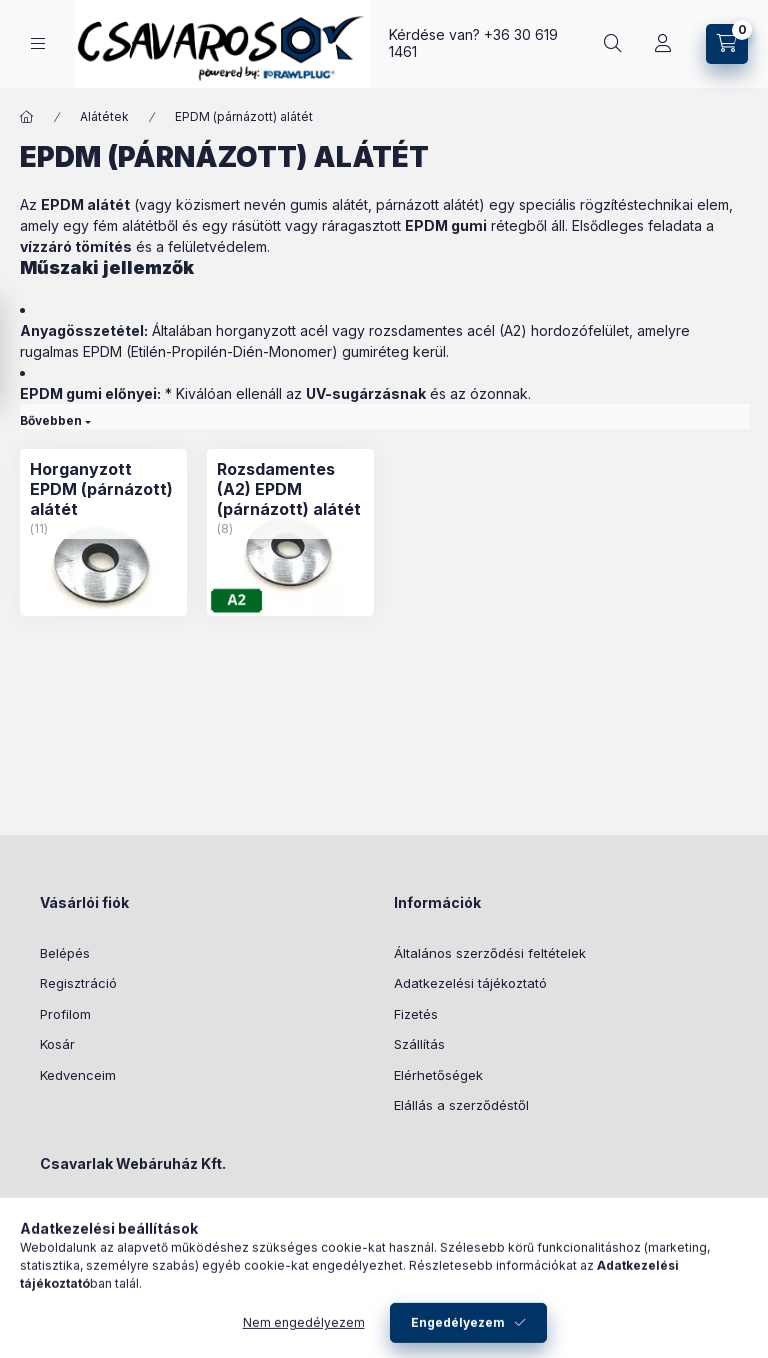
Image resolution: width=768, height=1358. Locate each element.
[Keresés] (613, 44)
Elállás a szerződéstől (461, 1105)
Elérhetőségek (438, 1075)
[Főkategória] (27, 117)
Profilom (65, 1014)
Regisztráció (78, 983)
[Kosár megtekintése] (727, 44)
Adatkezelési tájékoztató (470, 983)
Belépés (65, 953)
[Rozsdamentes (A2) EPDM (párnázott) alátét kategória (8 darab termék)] (290, 489)
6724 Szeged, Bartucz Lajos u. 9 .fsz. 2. (186, 1213)
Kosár (57, 1044)
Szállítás (419, 1044)
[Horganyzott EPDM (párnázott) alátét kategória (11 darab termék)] (103, 489)
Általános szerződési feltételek (490, 953)
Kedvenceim (78, 1075)
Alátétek (104, 116)
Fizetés (416, 1014)
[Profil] (663, 44)
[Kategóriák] (38, 43)
